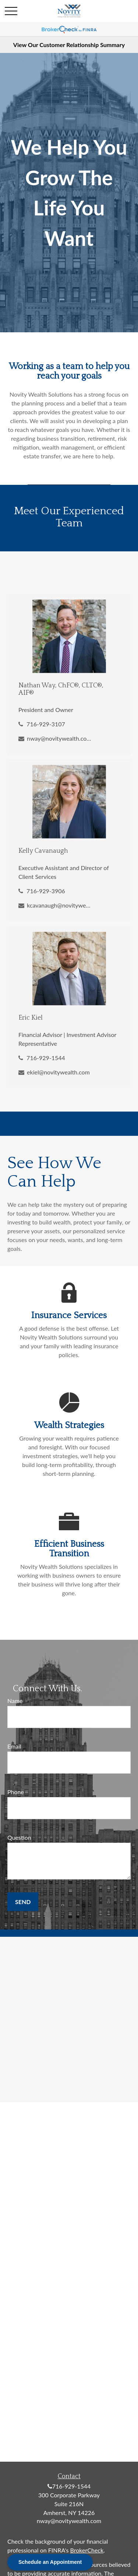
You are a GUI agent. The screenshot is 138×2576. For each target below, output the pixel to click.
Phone (15, 1791)
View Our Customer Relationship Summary (69, 44)
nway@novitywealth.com (59, 738)
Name (15, 1700)
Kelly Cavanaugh (43, 851)
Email (14, 1746)
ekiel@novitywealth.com (58, 1072)
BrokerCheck (87, 2550)
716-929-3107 (45, 723)
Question (19, 1837)
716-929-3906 (45, 890)
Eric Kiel (30, 1018)
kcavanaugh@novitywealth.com (59, 905)
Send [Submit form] (23, 1901)
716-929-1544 (45, 1057)
